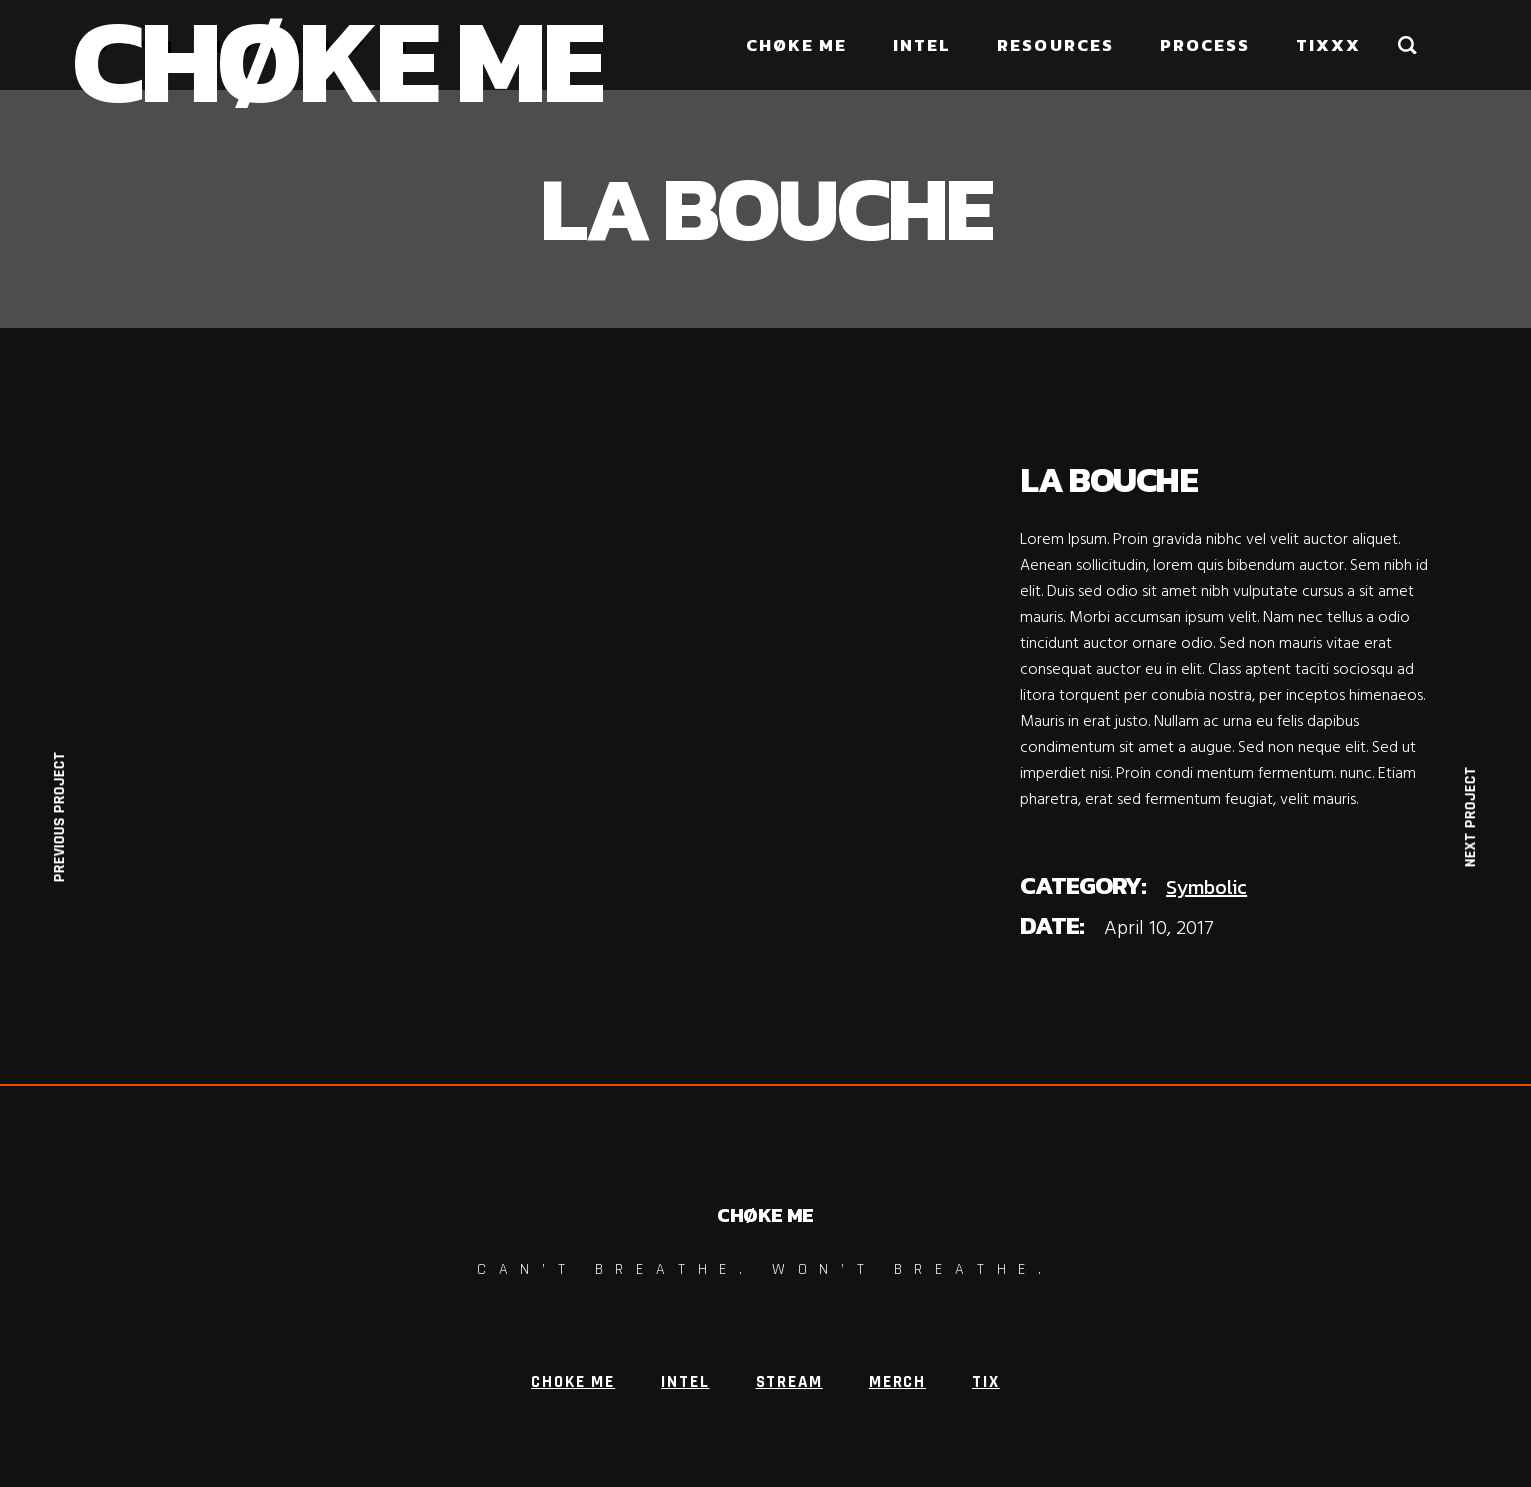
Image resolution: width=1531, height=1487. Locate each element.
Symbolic (1206, 887)
